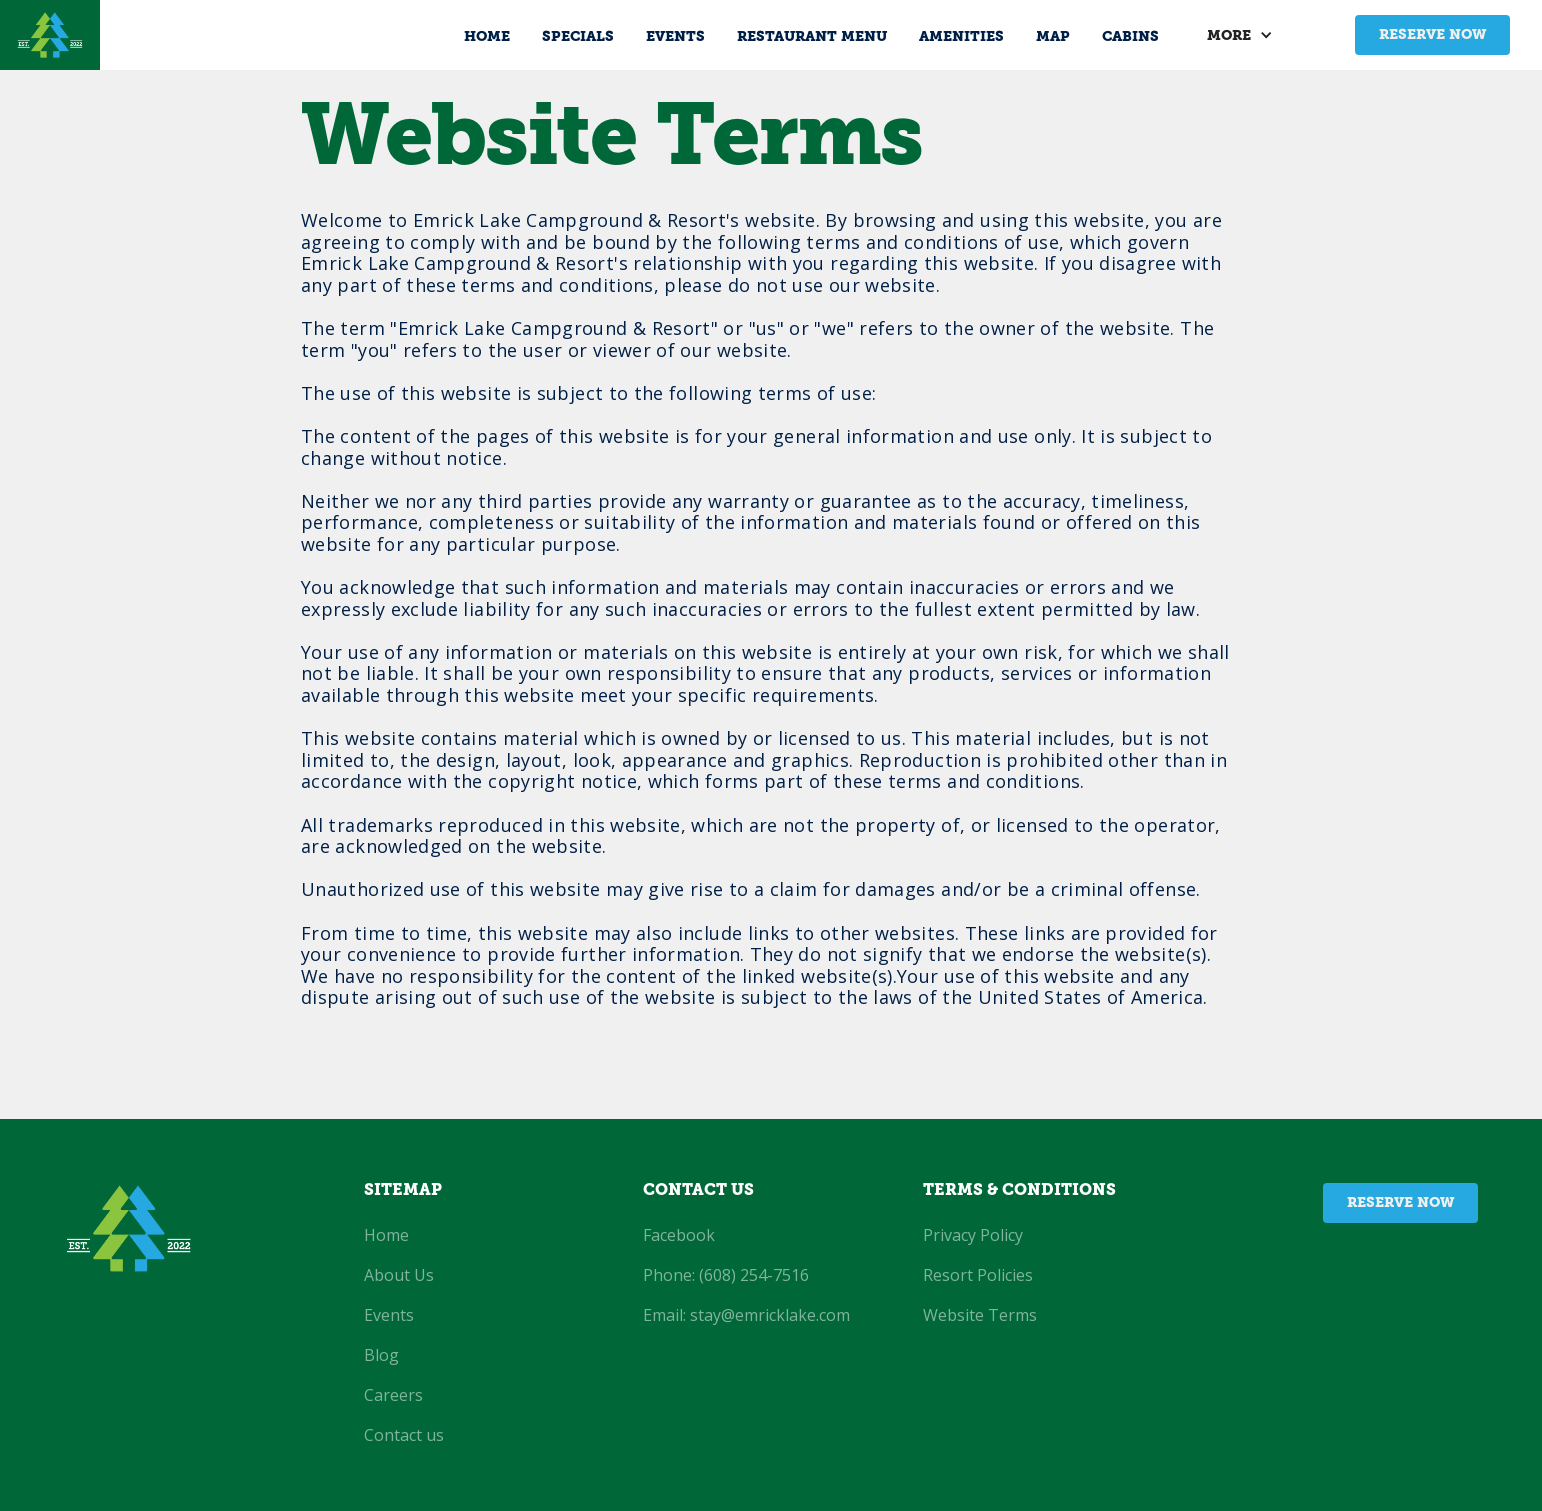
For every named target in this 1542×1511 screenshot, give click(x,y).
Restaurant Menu (812, 37)
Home (487, 37)
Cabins (1130, 37)
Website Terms (980, 1315)
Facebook (679, 1235)
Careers (393, 1395)
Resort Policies (978, 1275)
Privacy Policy (973, 1235)
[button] (1250, 35)
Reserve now (1432, 35)
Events (675, 37)
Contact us (404, 1435)
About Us (399, 1275)
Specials (578, 37)
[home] (50, 35)
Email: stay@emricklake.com (746, 1315)
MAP (1053, 37)
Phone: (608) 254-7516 (726, 1275)
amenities (961, 37)
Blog (381, 1355)
